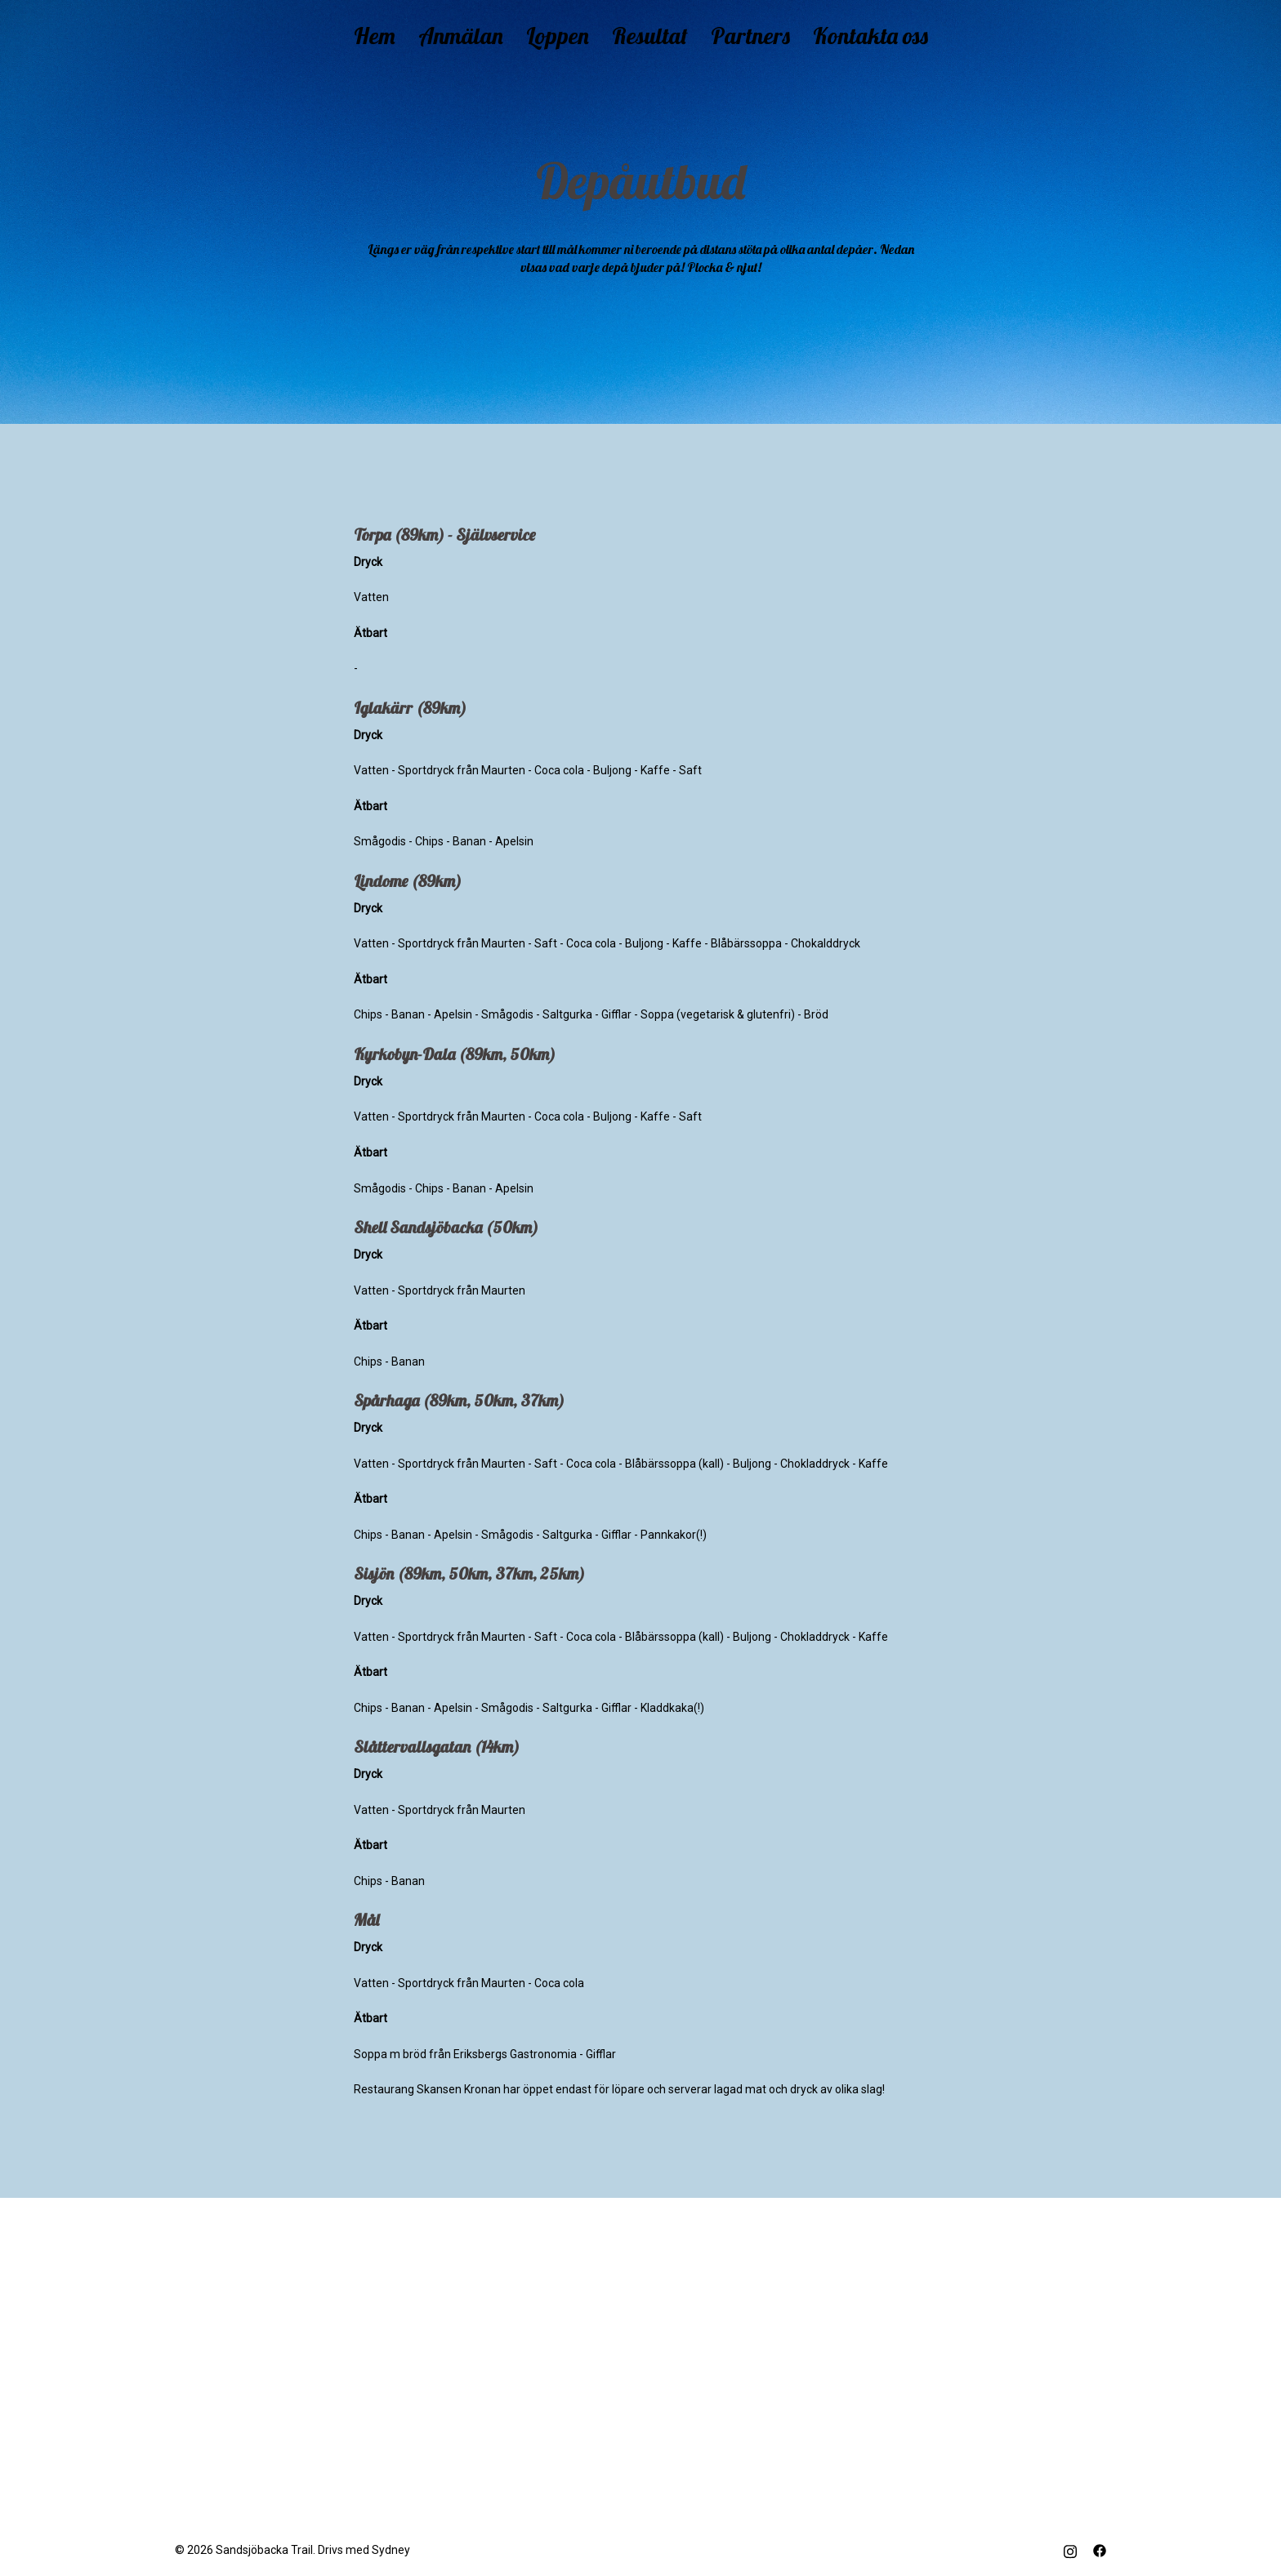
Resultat (650, 35)
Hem (374, 35)
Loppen (557, 35)
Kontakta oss (870, 35)
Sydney (391, 2549)
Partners (750, 35)
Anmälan (460, 35)
